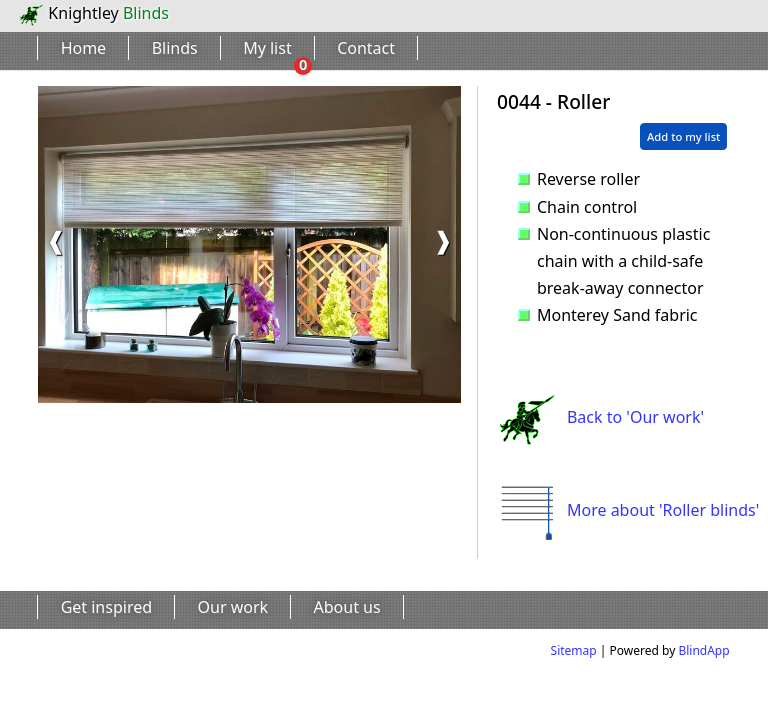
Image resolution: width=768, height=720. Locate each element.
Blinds (175, 48)
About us (347, 607)
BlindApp (703, 650)
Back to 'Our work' (600, 417)
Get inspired (106, 607)
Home (84, 48)
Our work (233, 607)
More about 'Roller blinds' (628, 510)
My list (267, 48)
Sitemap (574, 650)
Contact (366, 48)
